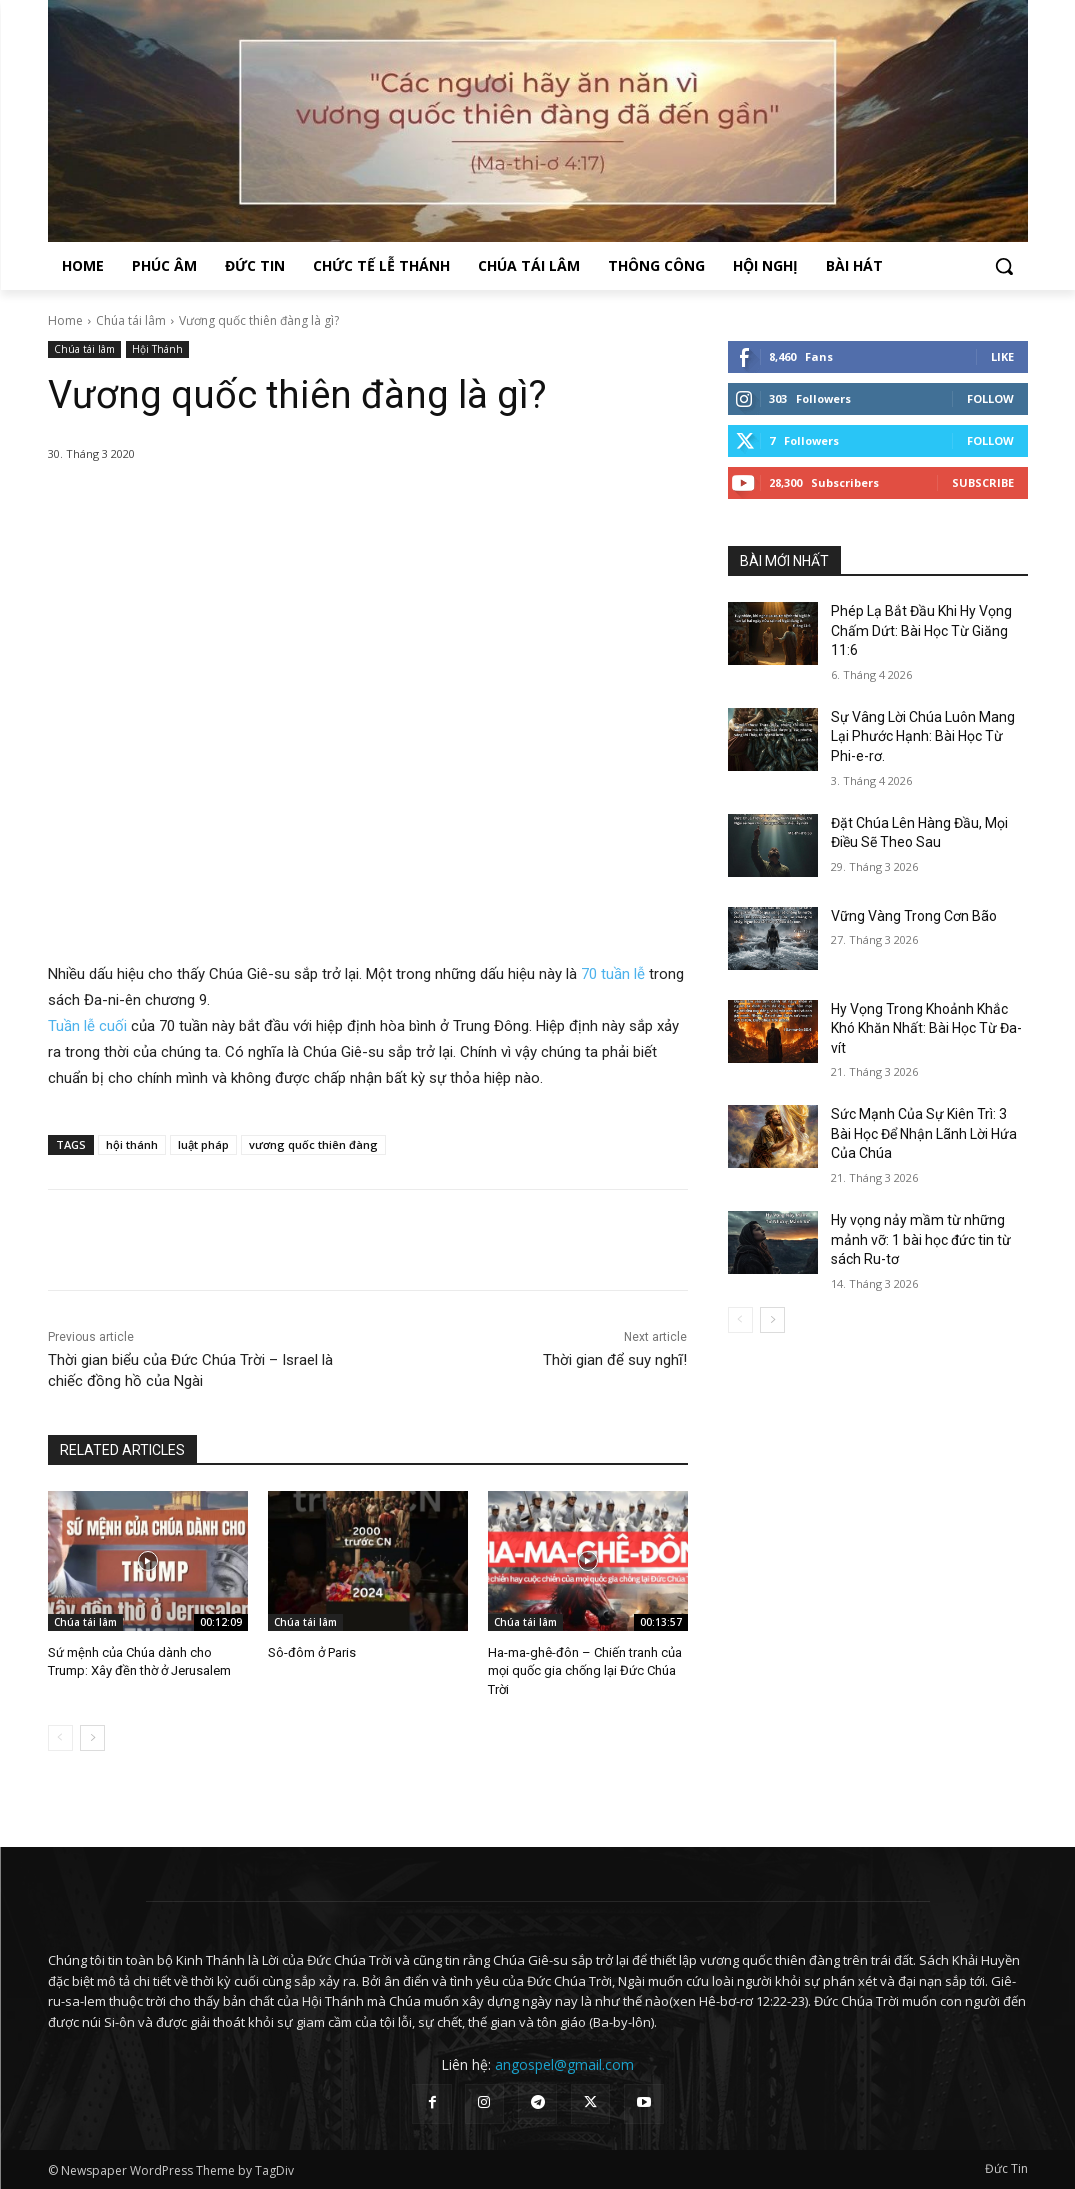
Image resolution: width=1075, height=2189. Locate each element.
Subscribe (983, 482)
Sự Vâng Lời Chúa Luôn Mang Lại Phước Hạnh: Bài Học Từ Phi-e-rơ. (923, 736)
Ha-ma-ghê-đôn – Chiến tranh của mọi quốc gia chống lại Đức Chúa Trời (585, 1670)
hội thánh (132, 1144)
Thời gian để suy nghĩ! (615, 1360)
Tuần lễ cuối (87, 1026)
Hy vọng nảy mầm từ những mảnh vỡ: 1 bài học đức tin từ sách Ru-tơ (921, 1239)
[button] (1004, 266)
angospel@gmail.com (564, 2064)
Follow (990, 398)
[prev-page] (60, 1738)
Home (65, 320)
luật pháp (203, 1144)
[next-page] (92, 1738)
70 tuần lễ (613, 974)
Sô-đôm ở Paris (312, 1652)
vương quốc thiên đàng (313, 1144)
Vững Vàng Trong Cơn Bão (914, 916)
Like (1002, 356)
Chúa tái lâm (131, 320)
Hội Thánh (157, 349)
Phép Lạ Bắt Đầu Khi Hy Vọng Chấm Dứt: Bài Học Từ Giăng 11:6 (921, 630)
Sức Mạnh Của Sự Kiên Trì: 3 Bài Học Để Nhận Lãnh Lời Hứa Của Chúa (924, 1133)
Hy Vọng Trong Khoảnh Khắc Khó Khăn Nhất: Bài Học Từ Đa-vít (926, 1028)
